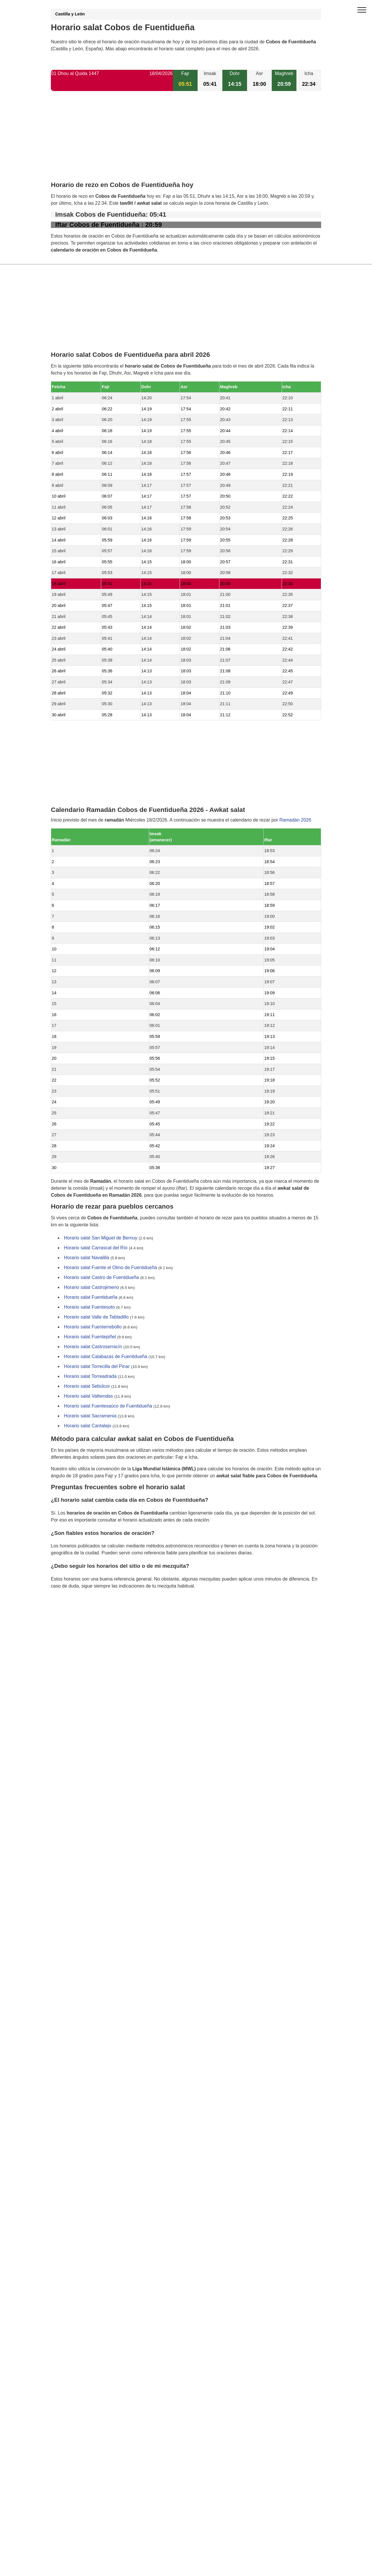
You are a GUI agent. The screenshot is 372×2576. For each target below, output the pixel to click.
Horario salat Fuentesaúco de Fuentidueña (108, 1406)
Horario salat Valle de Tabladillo (96, 1317)
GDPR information (70, 1615)
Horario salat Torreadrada (90, 1376)
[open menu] (361, 10)
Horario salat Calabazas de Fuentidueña (105, 1356)
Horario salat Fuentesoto (89, 1307)
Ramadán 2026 (295, 819)
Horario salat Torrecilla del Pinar (97, 1366)
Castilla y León (70, 14)
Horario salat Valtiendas (88, 1396)
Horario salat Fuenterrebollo (92, 1327)
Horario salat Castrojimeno (91, 1287)
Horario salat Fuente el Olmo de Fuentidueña (110, 1267)
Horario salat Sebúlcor (87, 1386)
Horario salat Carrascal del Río (96, 1248)
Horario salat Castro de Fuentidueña (101, 1277)
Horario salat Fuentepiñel (90, 1337)
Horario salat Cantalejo (87, 1426)
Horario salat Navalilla (86, 1257)
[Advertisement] (186, 141)
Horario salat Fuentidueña (90, 1297)
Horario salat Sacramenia (90, 1416)
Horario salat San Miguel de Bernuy (100, 1238)
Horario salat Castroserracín (93, 1346)
